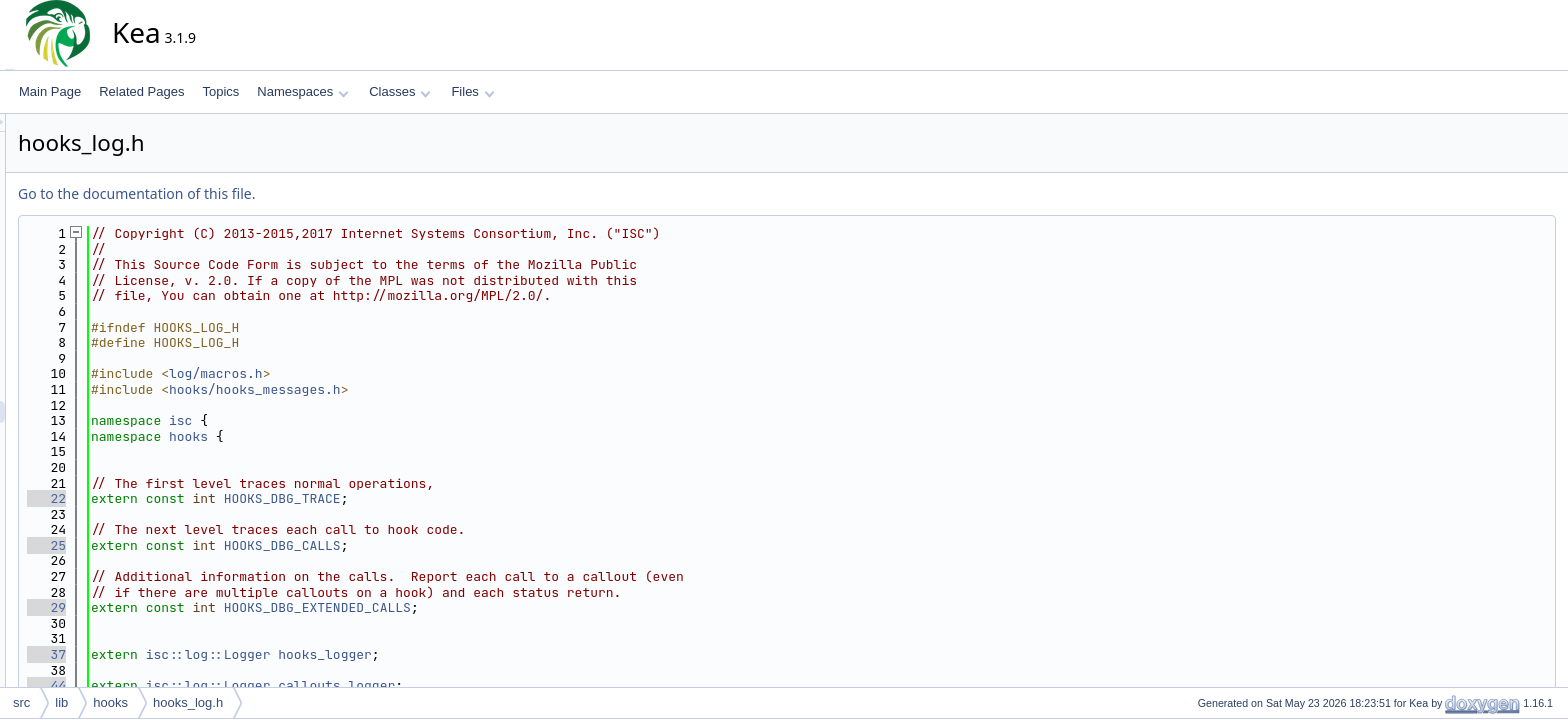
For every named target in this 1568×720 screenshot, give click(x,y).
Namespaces (302, 91)
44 (226, 685)
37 (226, 654)
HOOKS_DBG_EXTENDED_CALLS (497, 607)
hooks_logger (505, 654)
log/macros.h (396, 373)
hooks (368, 436)
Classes (400, 91)
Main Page (50, 91)
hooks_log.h (188, 702)
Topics (220, 91)
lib (61, 702)
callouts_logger (516, 685)
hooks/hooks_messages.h (435, 389)
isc (360, 420)
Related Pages (141, 91)
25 (226, 545)
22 (226, 498)
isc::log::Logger (388, 654)
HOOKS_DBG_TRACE (462, 498)
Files (472, 91)
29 (226, 607)
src (21, 702)
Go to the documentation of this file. (316, 193)
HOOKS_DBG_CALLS (462, 545)
